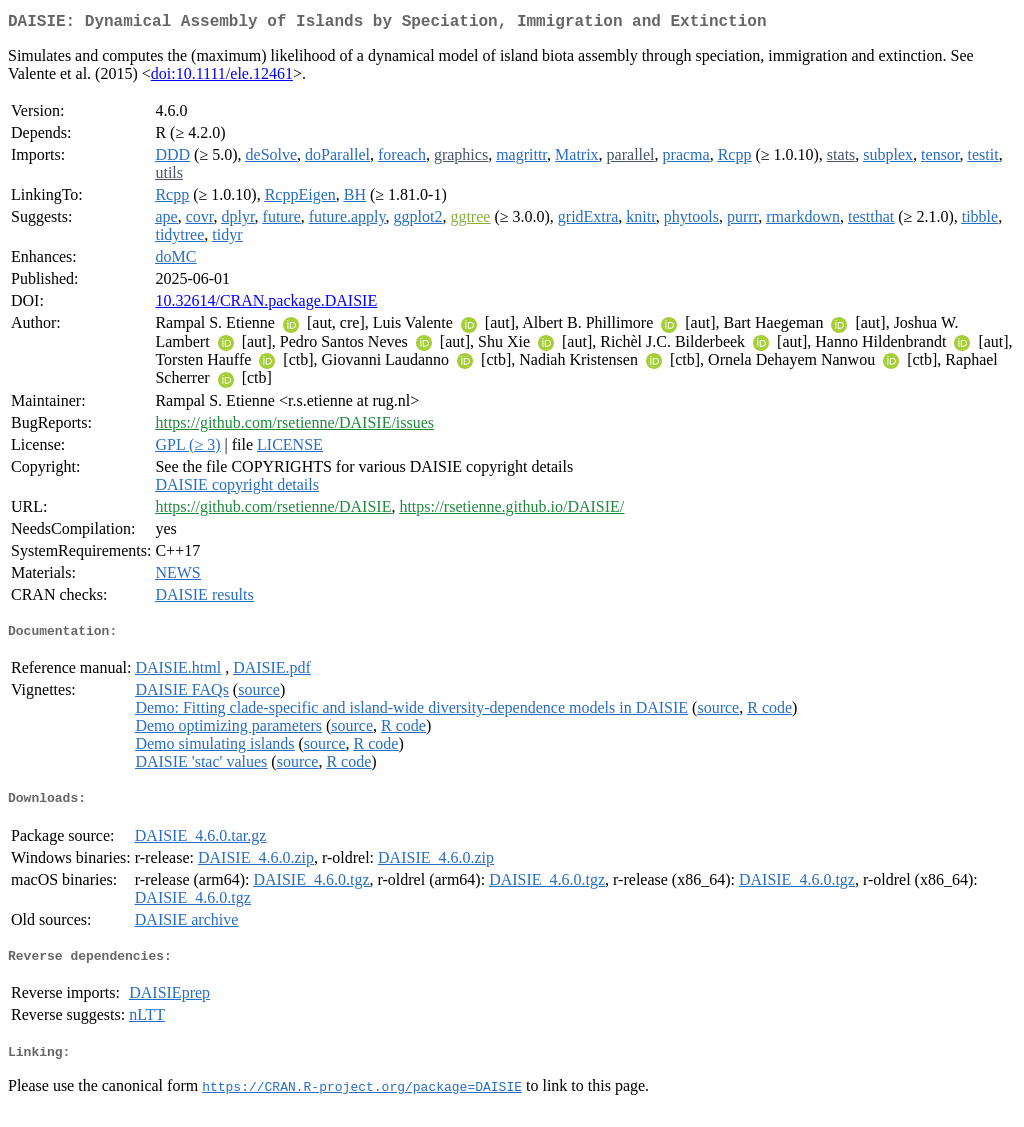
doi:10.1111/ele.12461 (222, 77)
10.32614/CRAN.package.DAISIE (266, 304)
